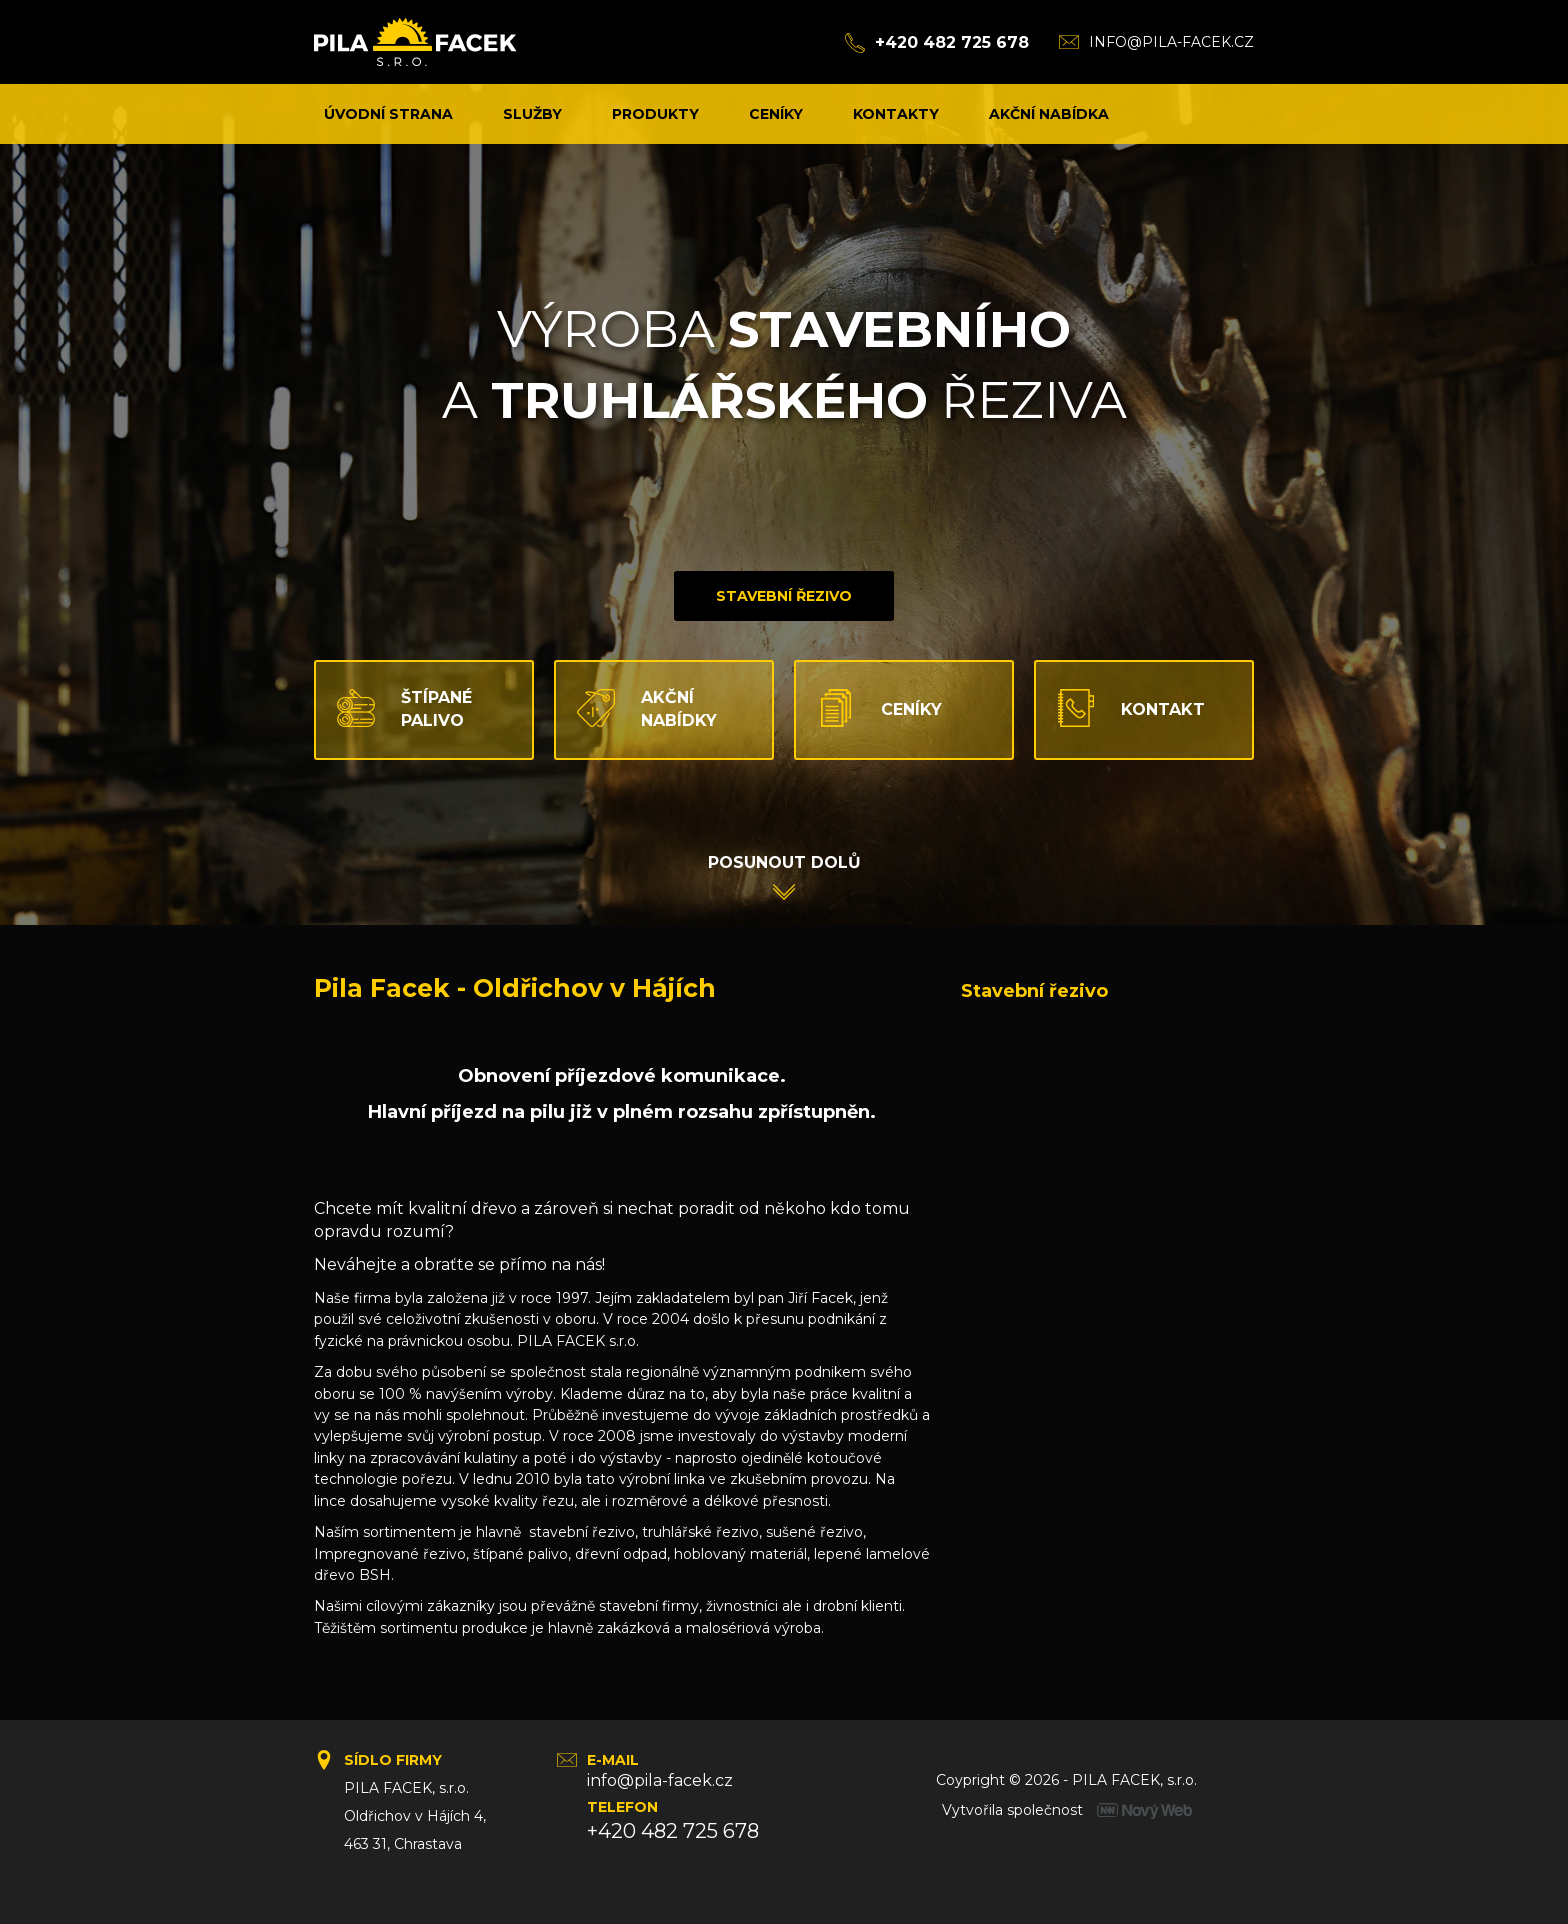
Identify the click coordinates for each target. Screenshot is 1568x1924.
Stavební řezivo (784, 596)
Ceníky (776, 114)
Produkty (655, 114)
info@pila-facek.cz (1171, 42)
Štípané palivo (394, 709)
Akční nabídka (1049, 114)
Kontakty (896, 114)
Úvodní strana (388, 114)
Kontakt (1120, 709)
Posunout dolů (784, 862)
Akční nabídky (636, 709)
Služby (532, 114)
